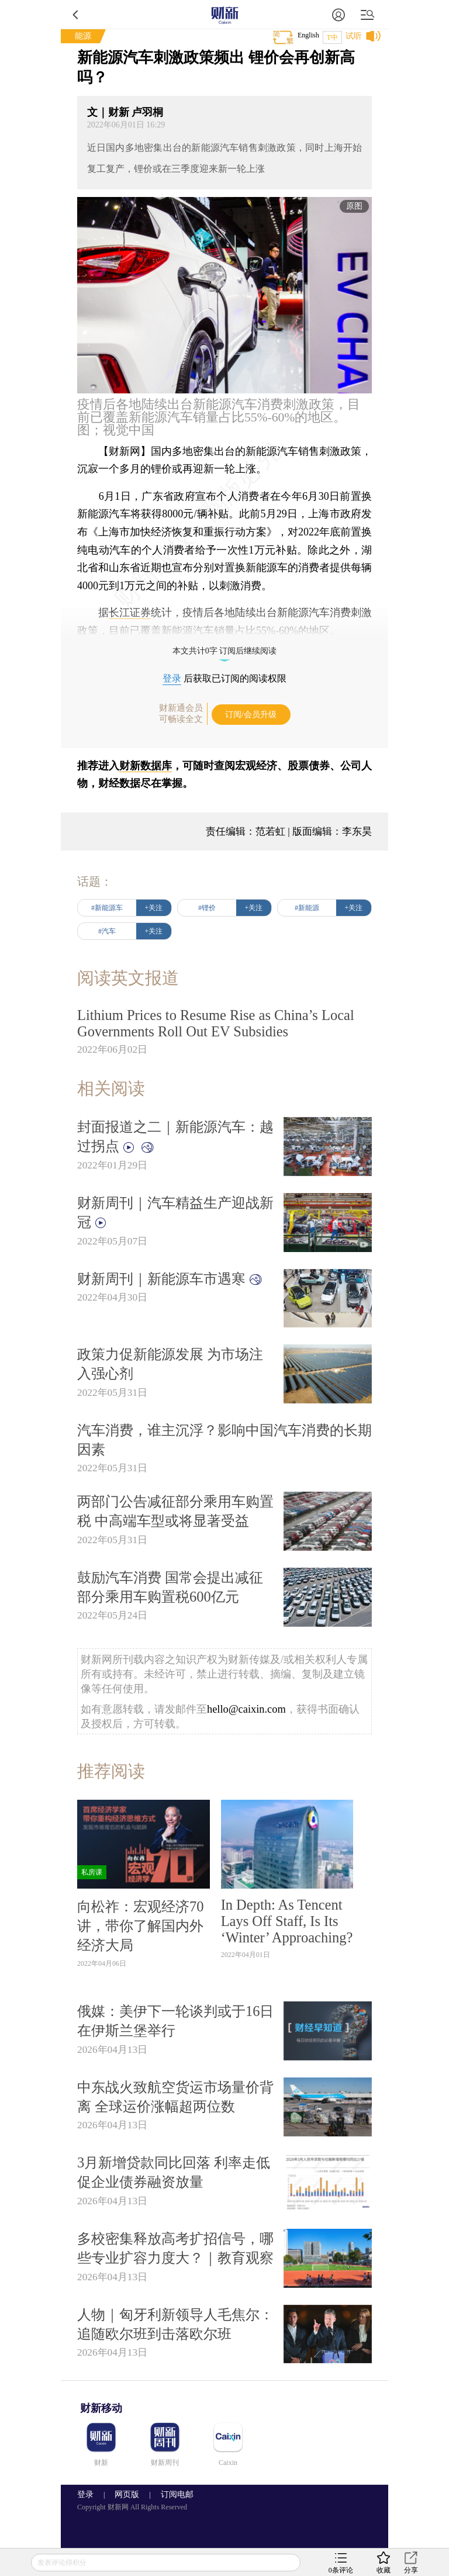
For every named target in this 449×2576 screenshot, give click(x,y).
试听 (354, 36)
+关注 (154, 908)
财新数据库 (145, 766)
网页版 (126, 2494)
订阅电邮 (173, 2494)
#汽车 (107, 931)
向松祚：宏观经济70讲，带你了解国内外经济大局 (140, 1926)
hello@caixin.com (246, 1709)
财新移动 (101, 2408)
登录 (172, 678)
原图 (354, 206)
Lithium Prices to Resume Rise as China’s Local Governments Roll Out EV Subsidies (215, 1023)
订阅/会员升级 (251, 714)
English (308, 35)
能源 (83, 36)
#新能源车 (107, 908)
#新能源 (307, 908)
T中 (332, 37)
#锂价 (207, 908)
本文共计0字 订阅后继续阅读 (224, 650)
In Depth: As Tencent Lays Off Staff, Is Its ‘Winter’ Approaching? (287, 1921)
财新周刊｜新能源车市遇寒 (170, 1279)
